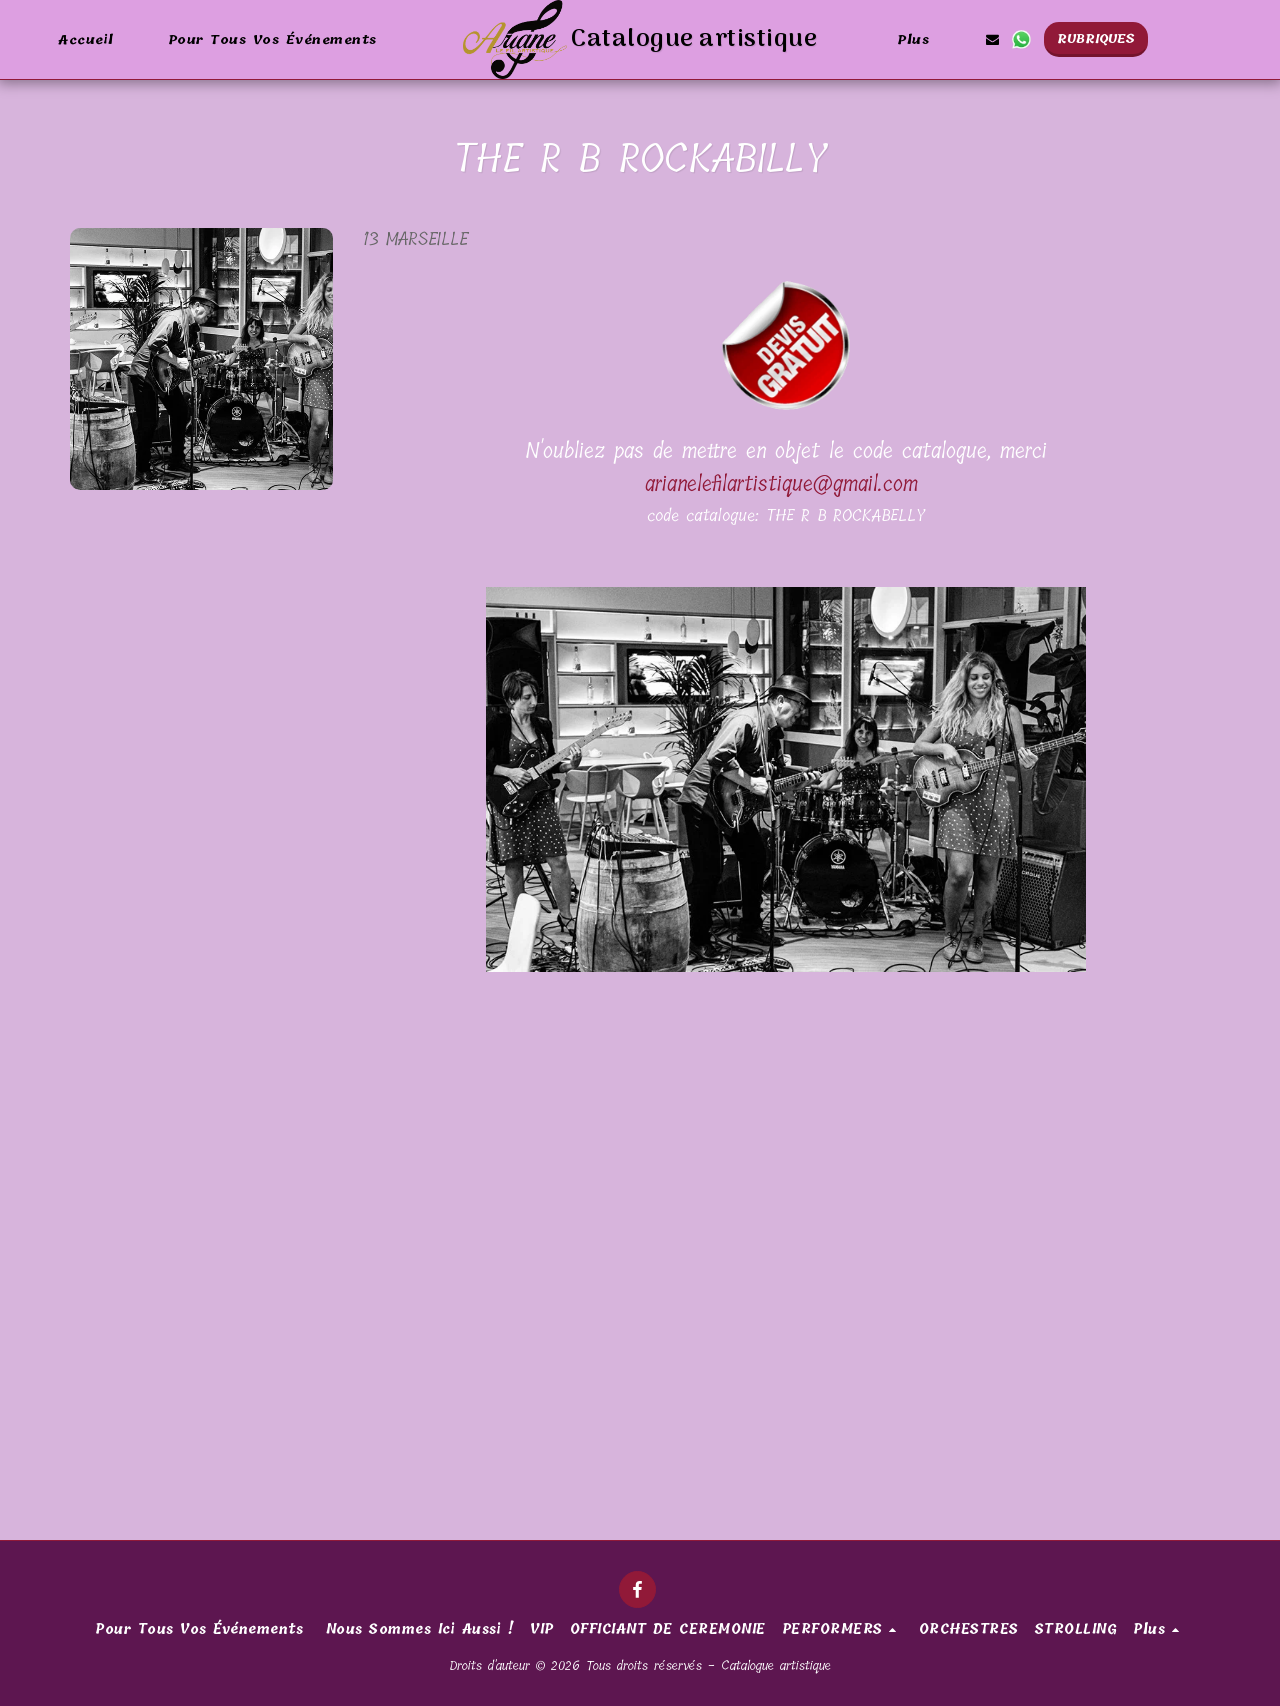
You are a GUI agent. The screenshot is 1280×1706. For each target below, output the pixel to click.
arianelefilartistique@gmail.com (781, 484)
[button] (992, 39)
